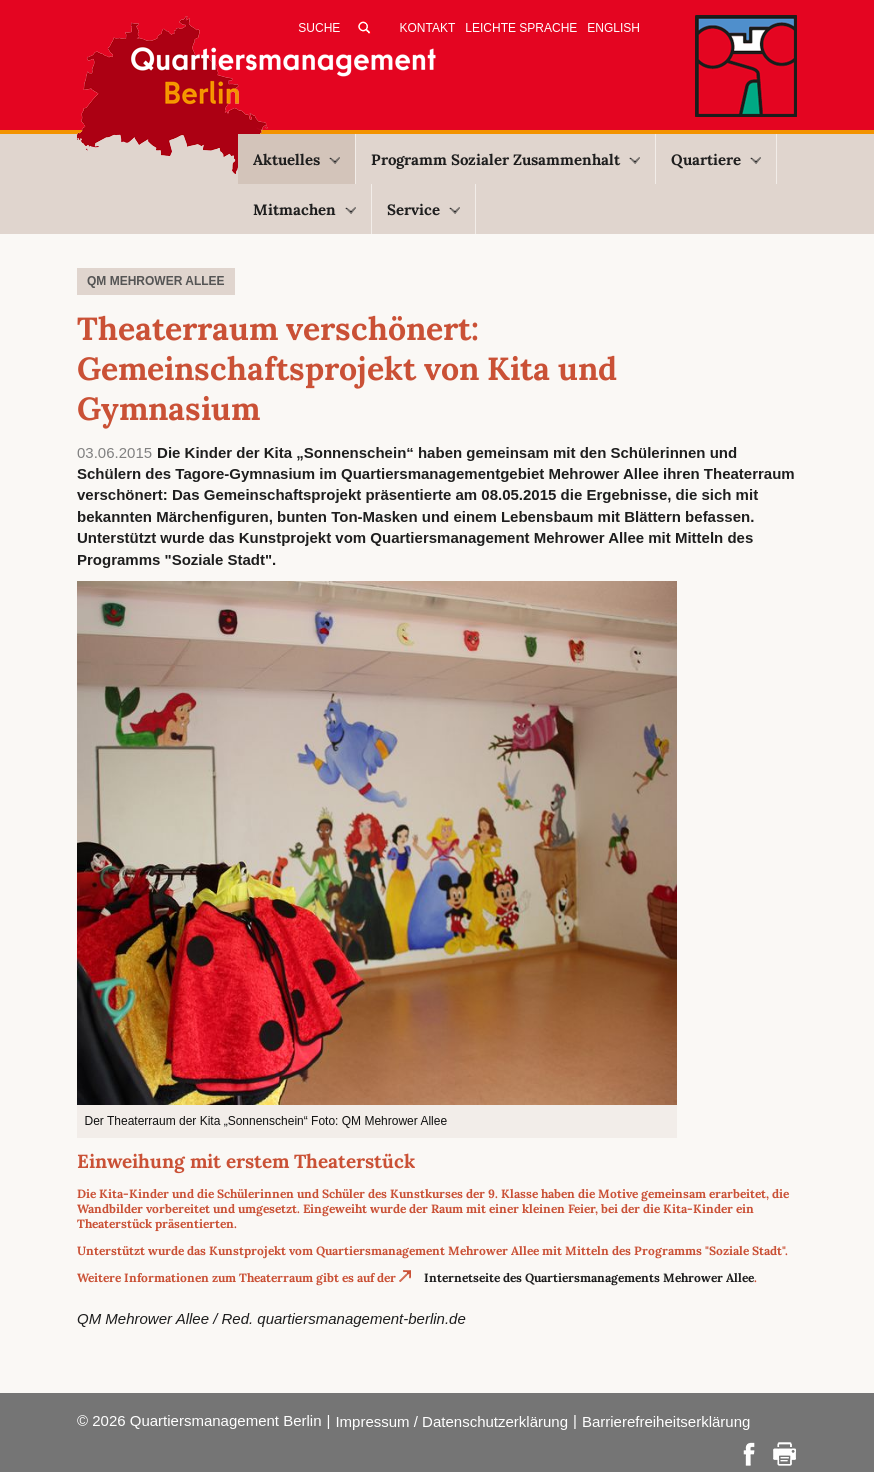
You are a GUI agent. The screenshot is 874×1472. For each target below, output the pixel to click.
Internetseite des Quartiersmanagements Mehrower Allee (589, 1277)
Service (423, 209)
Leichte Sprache (521, 28)
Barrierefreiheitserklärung (666, 1421)
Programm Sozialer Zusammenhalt (505, 159)
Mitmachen (304, 209)
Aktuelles (296, 159)
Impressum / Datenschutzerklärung (451, 1421)
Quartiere (716, 159)
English (613, 28)
